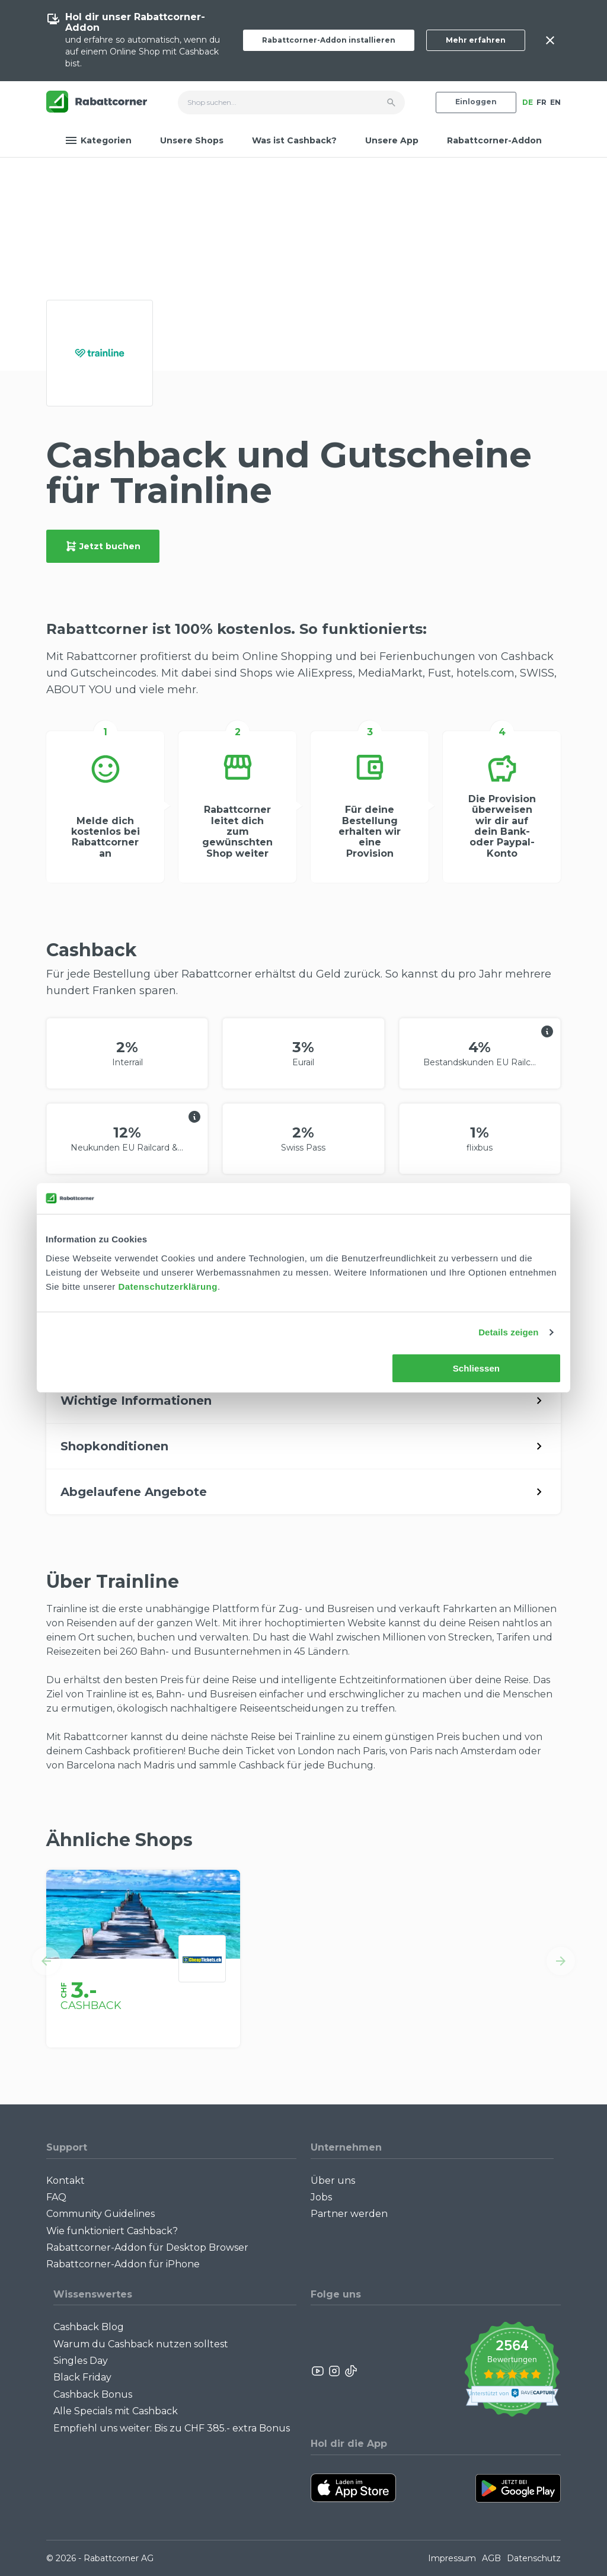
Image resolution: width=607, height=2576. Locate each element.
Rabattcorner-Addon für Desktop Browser (147, 2247)
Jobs (321, 2197)
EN (555, 102)
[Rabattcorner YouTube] (318, 2371)
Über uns (333, 2180)
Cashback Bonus (92, 2394)
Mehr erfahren (476, 40)
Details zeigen (508, 1332)
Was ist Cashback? (294, 140)
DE (527, 102)
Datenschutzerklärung (168, 1286)
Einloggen (476, 101)
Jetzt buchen (102, 546)
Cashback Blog (88, 2327)
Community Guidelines (100, 2213)
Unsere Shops (191, 140)
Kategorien (98, 140)
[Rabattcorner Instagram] (334, 2371)
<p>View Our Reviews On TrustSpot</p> (512, 2371)
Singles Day (80, 2360)
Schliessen (476, 1368)
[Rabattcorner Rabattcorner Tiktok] (350, 2371)
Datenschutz (534, 2558)
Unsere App (391, 140)
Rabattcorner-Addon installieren (328, 40)
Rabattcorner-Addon (494, 140)
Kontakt (65, 2180)
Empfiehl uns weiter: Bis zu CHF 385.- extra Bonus (171, 2428)
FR (541, 102)
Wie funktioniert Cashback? (112, 2231)
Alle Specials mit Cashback (115, 2411)
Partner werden (349, 2213)
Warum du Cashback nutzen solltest (140, 2344)
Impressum (452, 2558)
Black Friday (82, 2377)
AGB (491, 2558)
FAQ (56, 2197)
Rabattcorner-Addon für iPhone (123, 2264)
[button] (46, 1961)
